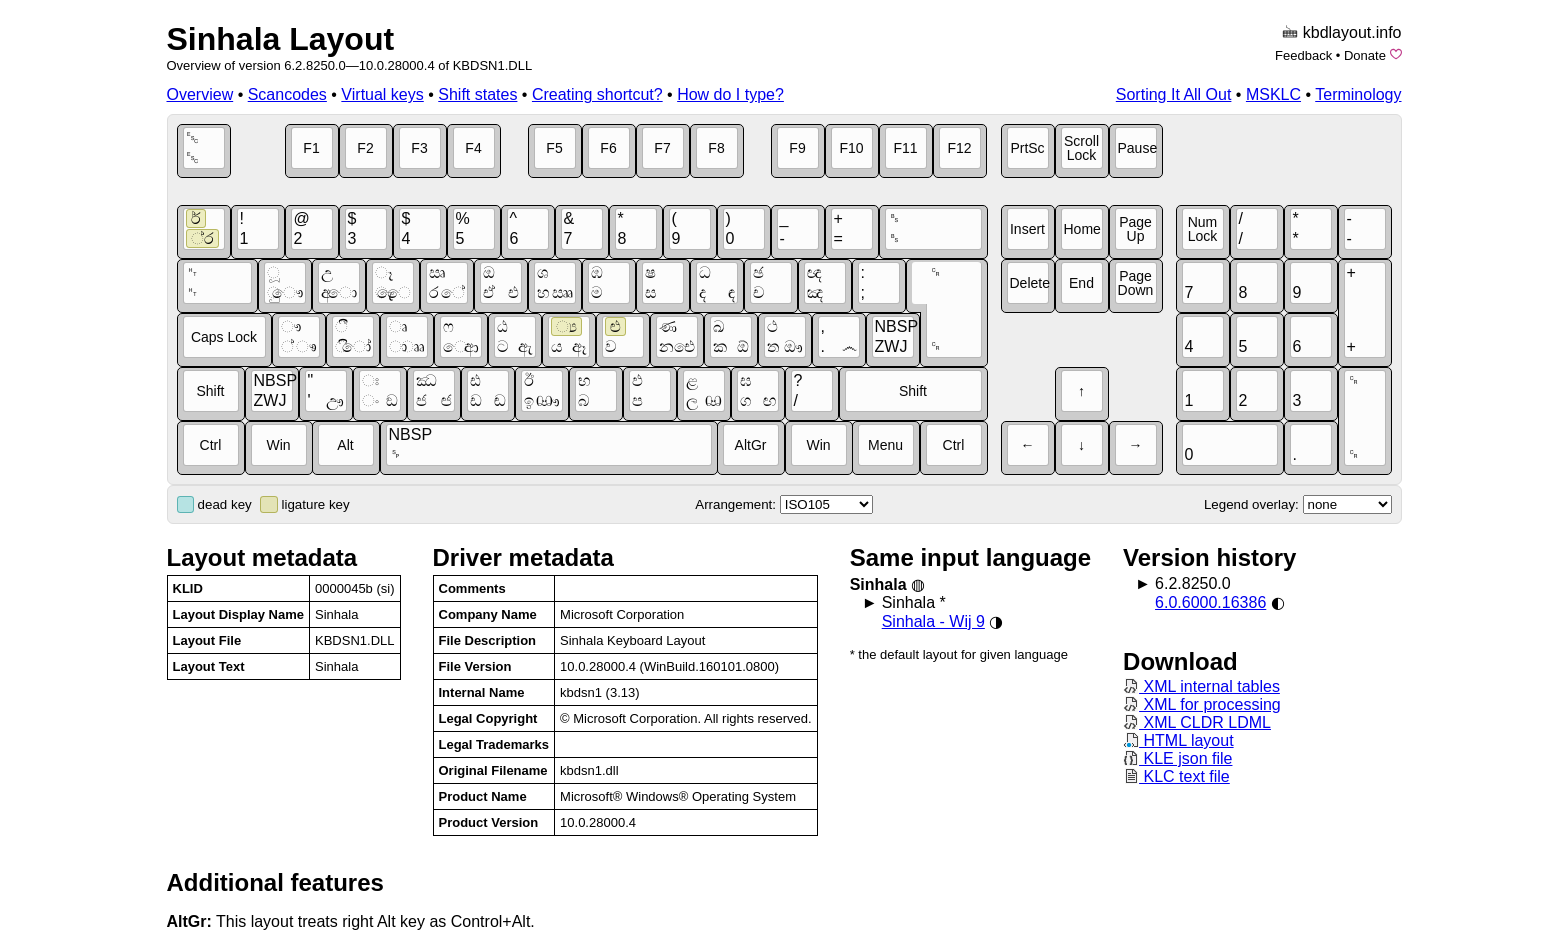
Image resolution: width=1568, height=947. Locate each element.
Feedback (1303, 55)
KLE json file (1177, 758)
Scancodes (287, 94)
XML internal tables (1201, 686)
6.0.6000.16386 (1210, 602)
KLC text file (1176, 776)
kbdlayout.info (1352, 32)
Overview (200, 94)
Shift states (477, 94)
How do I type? (730, 94)
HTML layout (1178, 740)
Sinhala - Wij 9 (933, 621)
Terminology (1358, 94)
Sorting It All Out (1174, 94)
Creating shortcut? (597, 94)
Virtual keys (382, 94)
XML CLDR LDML (1197, 722)
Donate (1365, 55)
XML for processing (1202, 704)
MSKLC (1273, 94)
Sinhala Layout (281, 39)
